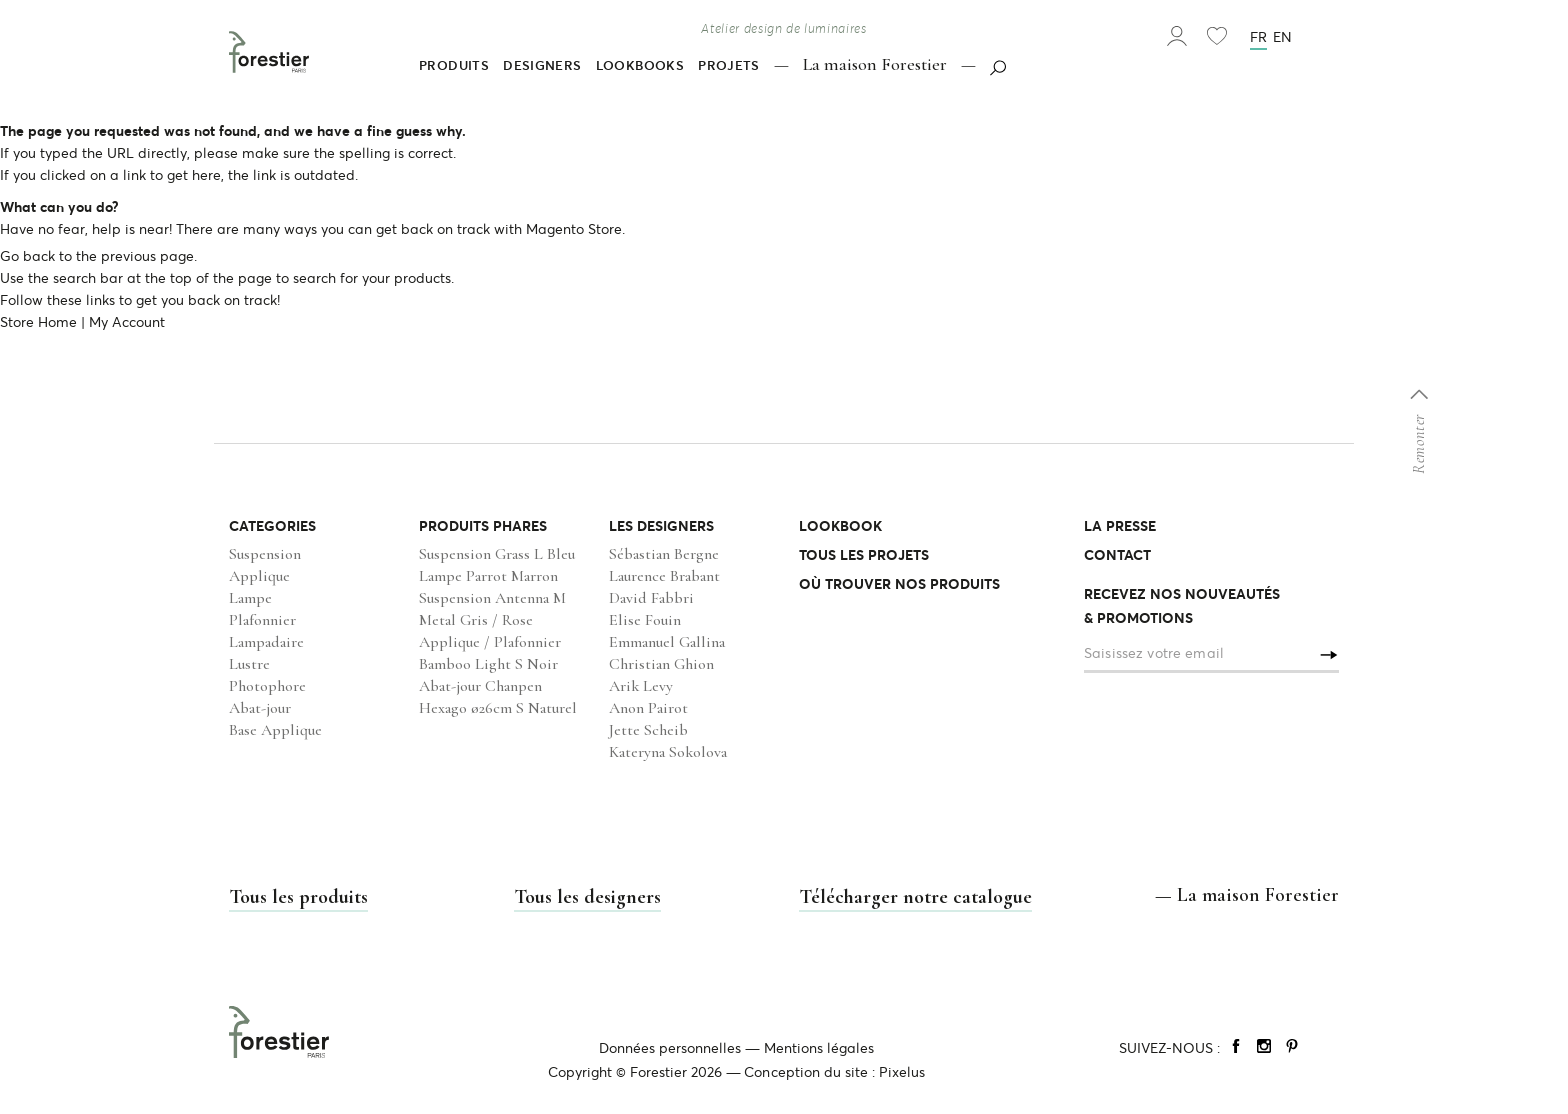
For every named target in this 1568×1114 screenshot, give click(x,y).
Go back (27, 256)
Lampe (250, 598)
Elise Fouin (645, 620)
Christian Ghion (661, 664)
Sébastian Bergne (664, 554)
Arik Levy (641, 686)
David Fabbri (651, 598)
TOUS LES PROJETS (864, 555)
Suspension (265, 554)
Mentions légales (819, 1048)
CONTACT (1117, 555)
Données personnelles (670, 1048)
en (1282, 37)
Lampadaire (266, 642)
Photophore (267, 686)
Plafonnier (262, 620)
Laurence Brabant (664, 576)
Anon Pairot (648, 708)
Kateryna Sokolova (668, 752)
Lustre (249, 664)
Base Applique (275, 730)
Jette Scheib (648, 730)
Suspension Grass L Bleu (497, 554)
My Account (127, 322)
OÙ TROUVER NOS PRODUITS (899, 584)
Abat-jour (260, 708)
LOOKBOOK (840, 526)
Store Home (38, 322)
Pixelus (902, 1072)
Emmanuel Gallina (667, 642)
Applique (259, 576)
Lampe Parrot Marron (488, 576)
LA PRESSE (1120, 526)
